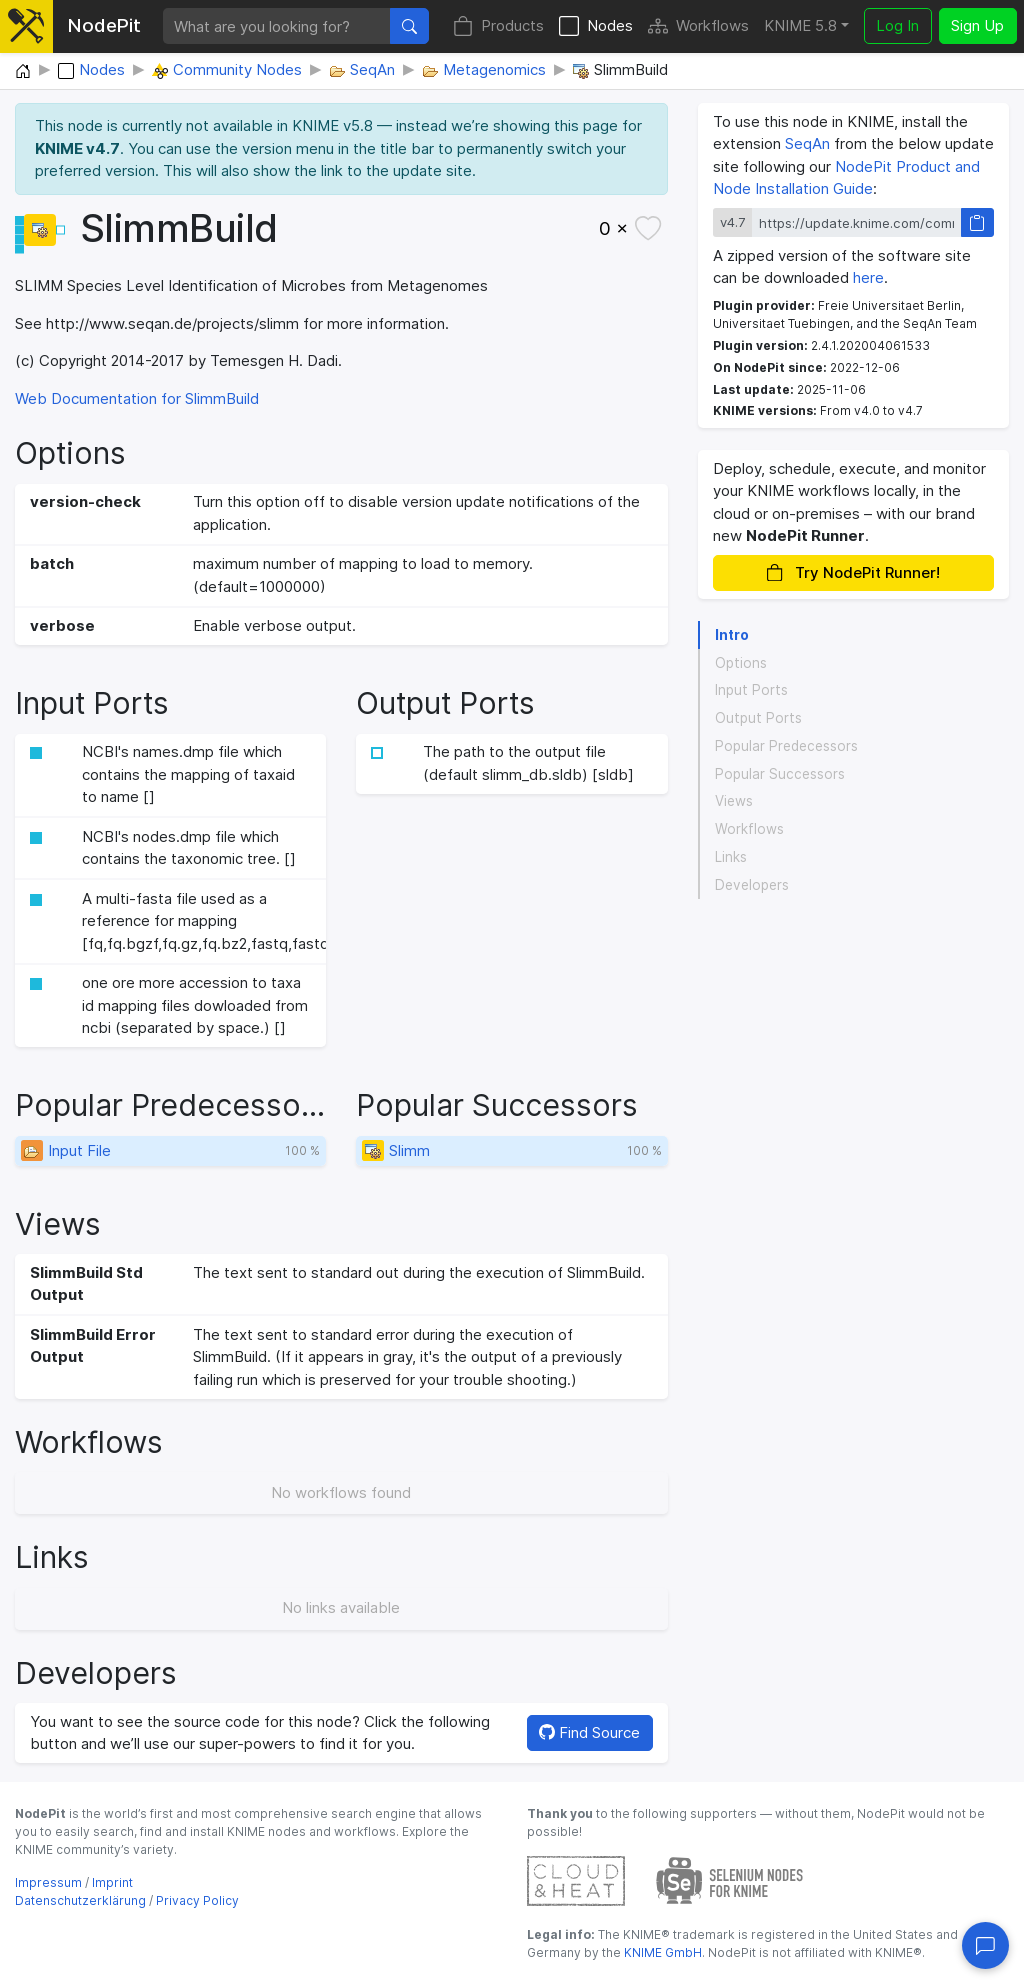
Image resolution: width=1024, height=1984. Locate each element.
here (868, 277)
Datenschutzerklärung (80, 1900)
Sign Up (977, 25)
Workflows (698, 26)
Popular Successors (780, 774)
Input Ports (751, 690)
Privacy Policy (197, 1900)
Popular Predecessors (786, 746)
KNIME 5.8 (800, 25)
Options (741, 663)
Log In (897, 25)
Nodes (596, 26)
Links (731, 857)
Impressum (48, 1882)
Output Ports (758, 718)
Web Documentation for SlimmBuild (137, 398)
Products (498, 26)
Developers (752, 885)
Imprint (112, 1882)
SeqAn (807, 143)
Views (734, 801)
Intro (732, 635)
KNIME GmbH (661, 1952)
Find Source (589, 1732)
